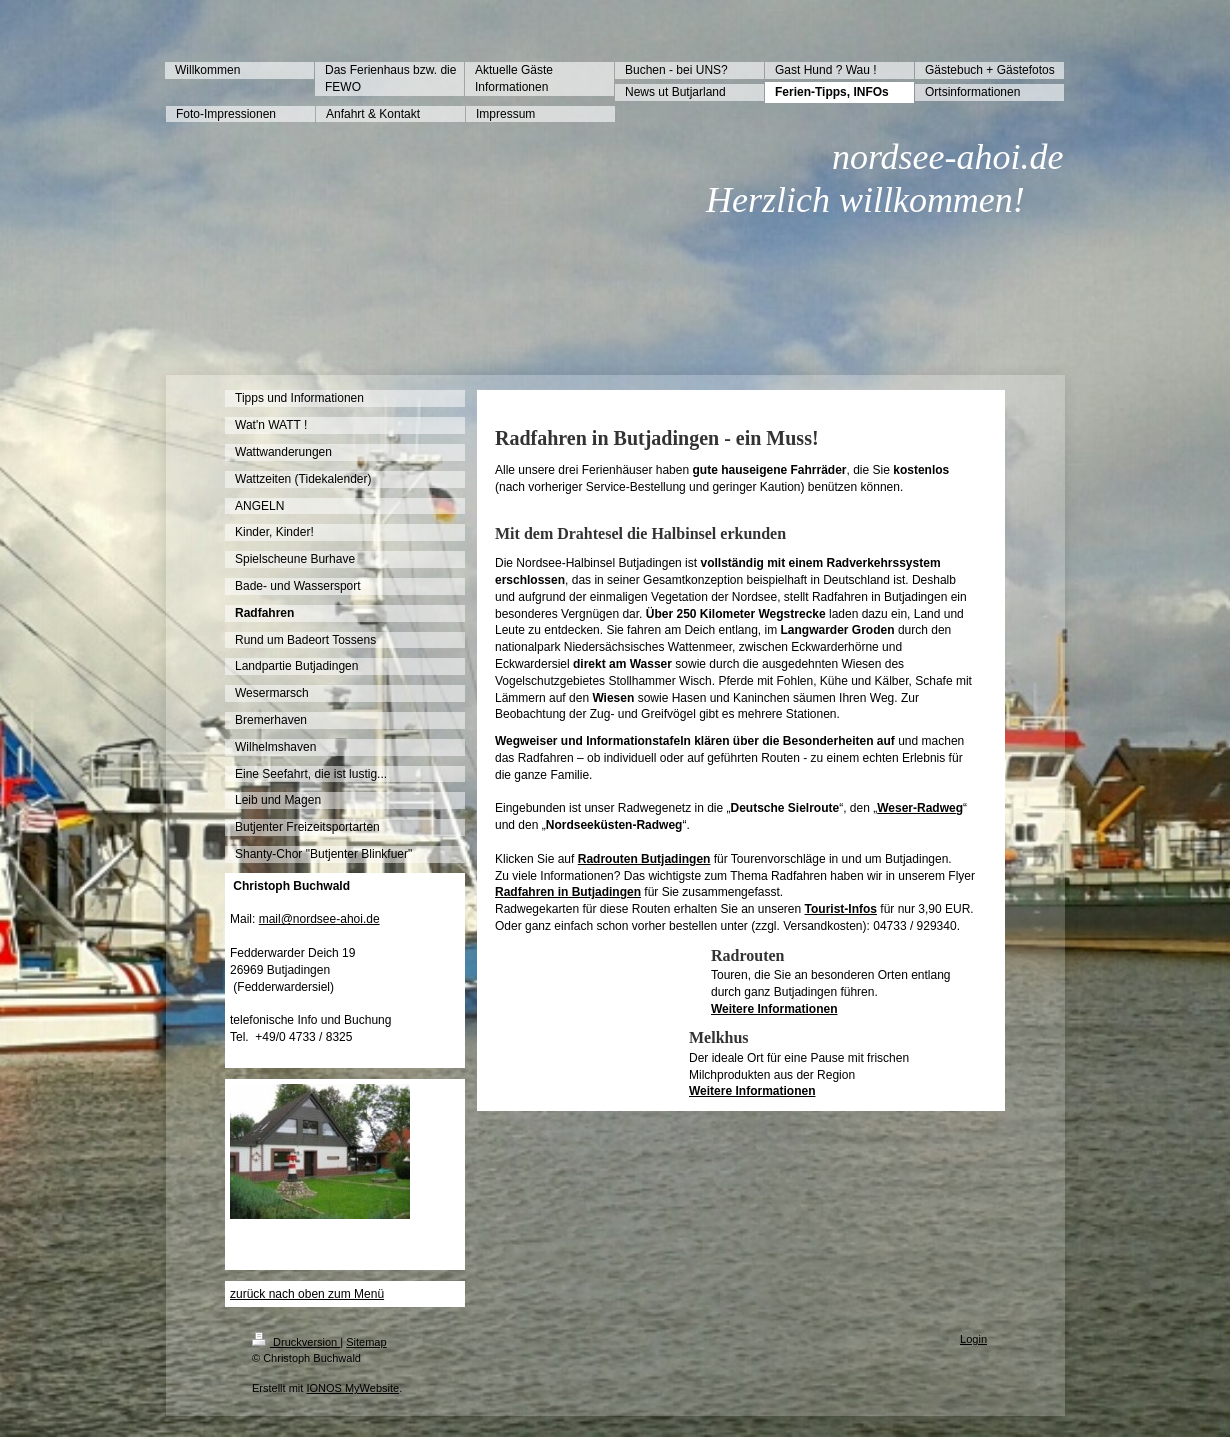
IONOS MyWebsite (352, 1388)
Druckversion (296, 1342)
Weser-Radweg (920, 808)
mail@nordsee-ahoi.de (319, 919)
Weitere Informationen (774, 1009)
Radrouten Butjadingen (644, 859)
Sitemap (366, 1342)
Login (973, 1339)
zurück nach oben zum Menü (307, 1294)
